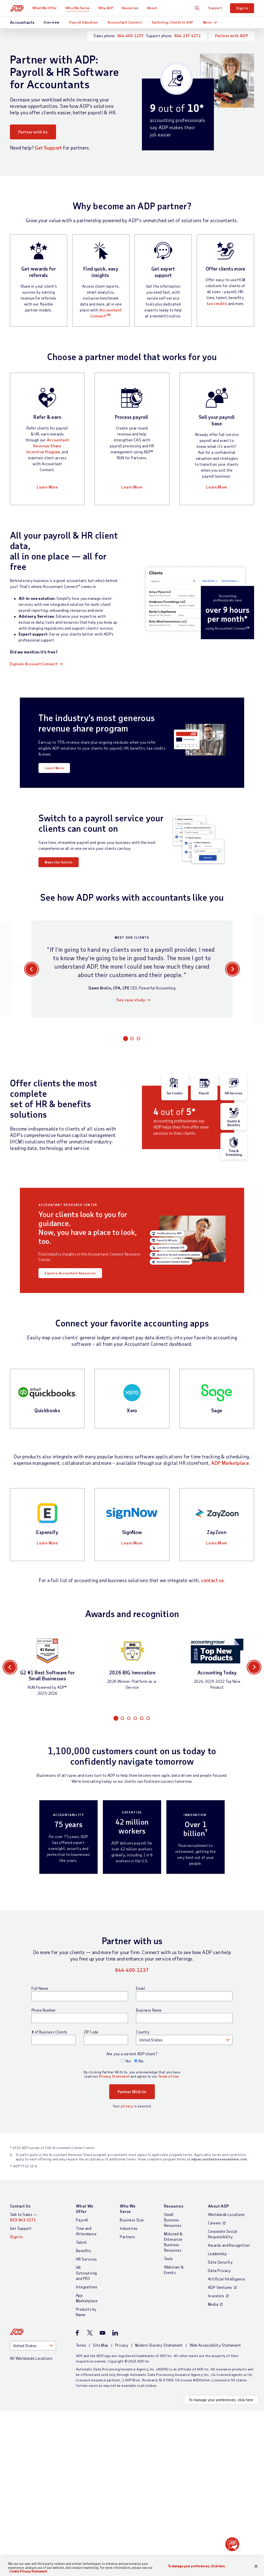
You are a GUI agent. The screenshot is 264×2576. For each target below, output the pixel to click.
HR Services (86, 2258)
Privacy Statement (114, 2075)
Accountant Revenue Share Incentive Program (48, 445)
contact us (212, 1580)
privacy (127, 2105)
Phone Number (44, 2009)
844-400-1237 (130, 35)
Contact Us (20, 2205)
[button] (232, 2544)
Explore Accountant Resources (70, 1273)
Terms (81, 2344)
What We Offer (45, 8)
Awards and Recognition (229, 2244)
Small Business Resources (173, 2219)
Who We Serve (78, 8)
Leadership (217, 2252)
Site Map (100, 2344)
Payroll (82, 2219)
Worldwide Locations (226, 2213)
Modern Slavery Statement (159, 2344)
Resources (130, 8)
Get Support (48, 148)
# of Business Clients (49, 2031)
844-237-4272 (187, 35)
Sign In (242, 8)
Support (215, 8)
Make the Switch (58, 862)
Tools (168, 2257)
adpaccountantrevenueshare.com (219, 2158)
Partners (127, 2236)
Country (142, 2031)
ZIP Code (91, 2031)
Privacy (122, 2344)
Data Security (220, 2261)
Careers (214, 2222)
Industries (128, 2227)
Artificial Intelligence (226, 2278)
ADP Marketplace (230, 1463)
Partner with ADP (231, 35)
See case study (131, 999)
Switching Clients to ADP (172, 22)
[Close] (256, 2566)
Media (213, 2303)
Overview (51, 22)
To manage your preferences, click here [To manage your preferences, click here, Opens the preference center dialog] (196, 2566)
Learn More (47, 486)
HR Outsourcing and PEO (86, 2272)
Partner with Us (33, 131)
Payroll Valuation (83, 22)
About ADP (218, 2205)
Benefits (83, 2249)
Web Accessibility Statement (215, 2344)
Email (140, 1987)
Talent (81, 2241)
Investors (216, 2295)
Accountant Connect (125, 22)
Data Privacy (219, 2269)
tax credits (217, 303)
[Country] (33, 2345)
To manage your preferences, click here (221, 2399)
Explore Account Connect (33, 663)
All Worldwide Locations (31, 2357)
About (152, 8)
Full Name (40, 1987)
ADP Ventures (220, 2286)
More (207, 22)
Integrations (87, 2286)
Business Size (132, 2219)
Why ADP (106, 8)
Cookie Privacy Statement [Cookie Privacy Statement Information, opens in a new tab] (28, 2571)
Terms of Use (168, 2075)
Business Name (149, 2009)
